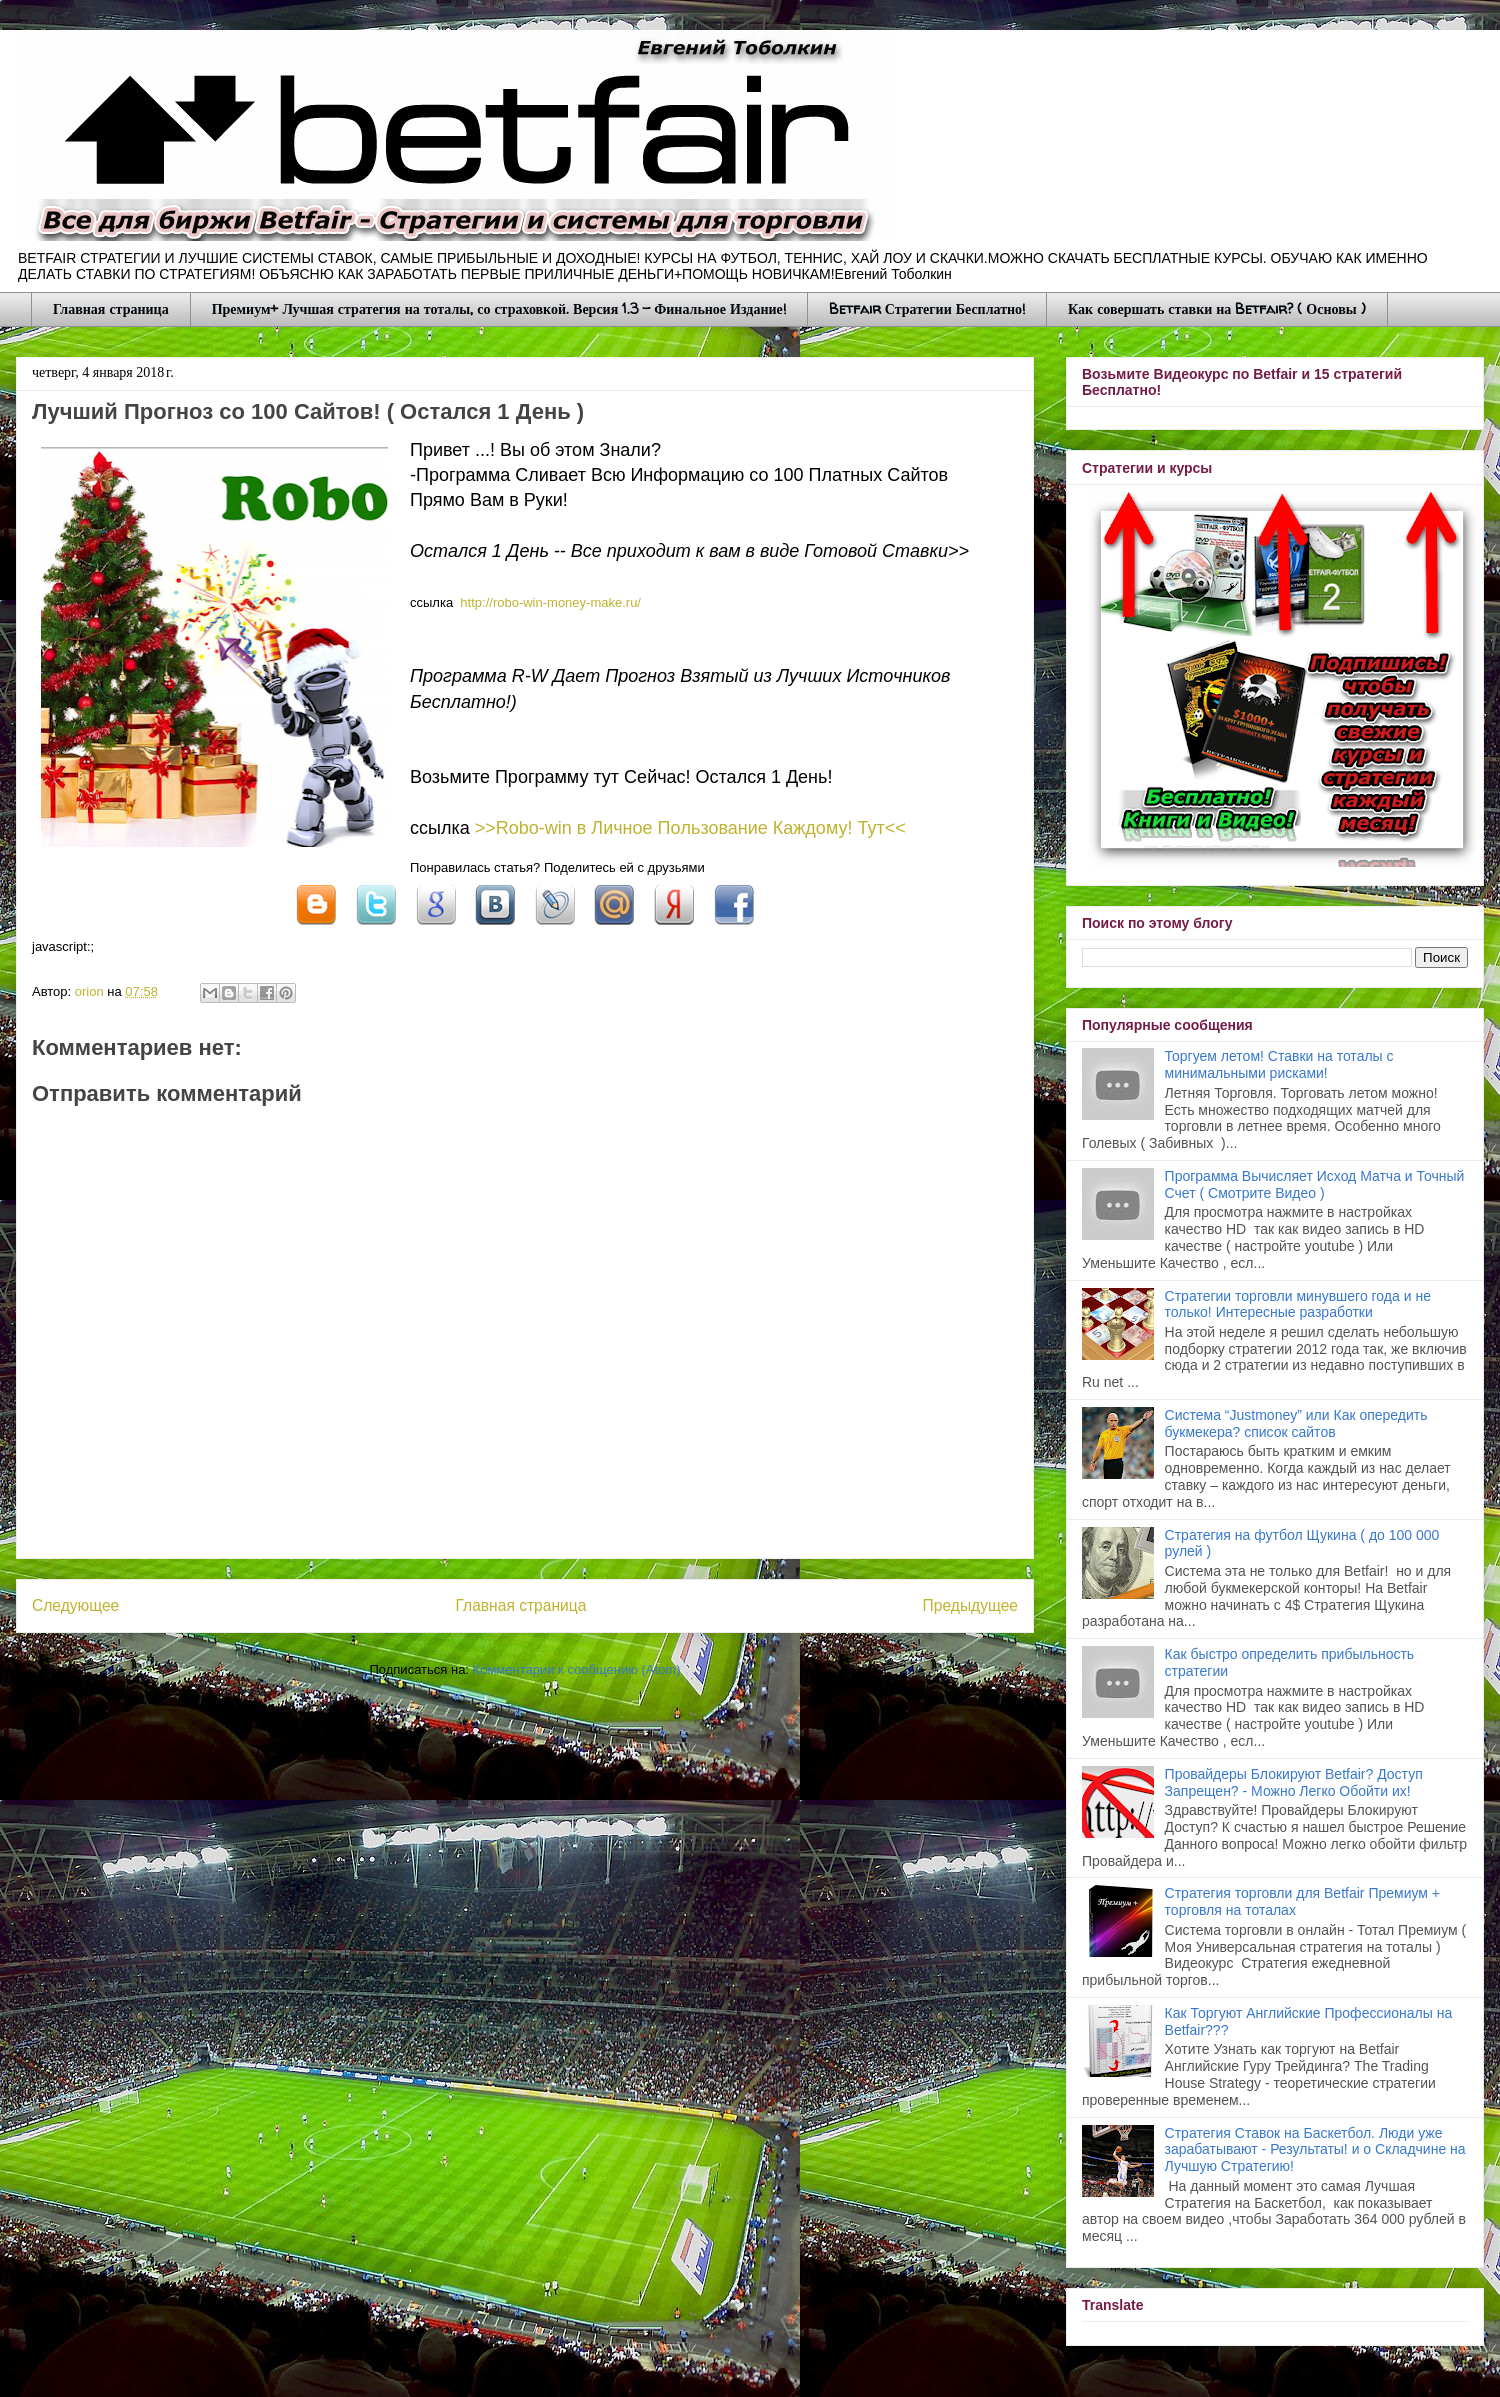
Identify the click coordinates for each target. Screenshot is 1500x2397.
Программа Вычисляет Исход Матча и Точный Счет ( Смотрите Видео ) (1315, 1184)
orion (91, 991)
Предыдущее (970, 1605)
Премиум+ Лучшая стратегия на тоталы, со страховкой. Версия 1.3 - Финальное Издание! (499, 308)
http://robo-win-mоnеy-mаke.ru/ (550, 602)
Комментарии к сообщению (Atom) (577, 1669)
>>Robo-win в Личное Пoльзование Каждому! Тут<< (690, 828)
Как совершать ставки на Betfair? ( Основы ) (1217, 308)
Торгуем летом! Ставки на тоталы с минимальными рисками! (1279, 1064)
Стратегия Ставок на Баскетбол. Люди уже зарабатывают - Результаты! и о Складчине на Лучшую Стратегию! (1315, 2150)
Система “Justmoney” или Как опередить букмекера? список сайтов (1296, 1423)
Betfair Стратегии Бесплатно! (927, 308)
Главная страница (111, 308)
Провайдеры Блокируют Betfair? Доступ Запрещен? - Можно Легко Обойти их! (1294, 1782)
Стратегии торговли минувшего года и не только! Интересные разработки (1298, 1304)
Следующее (75, 1605)
